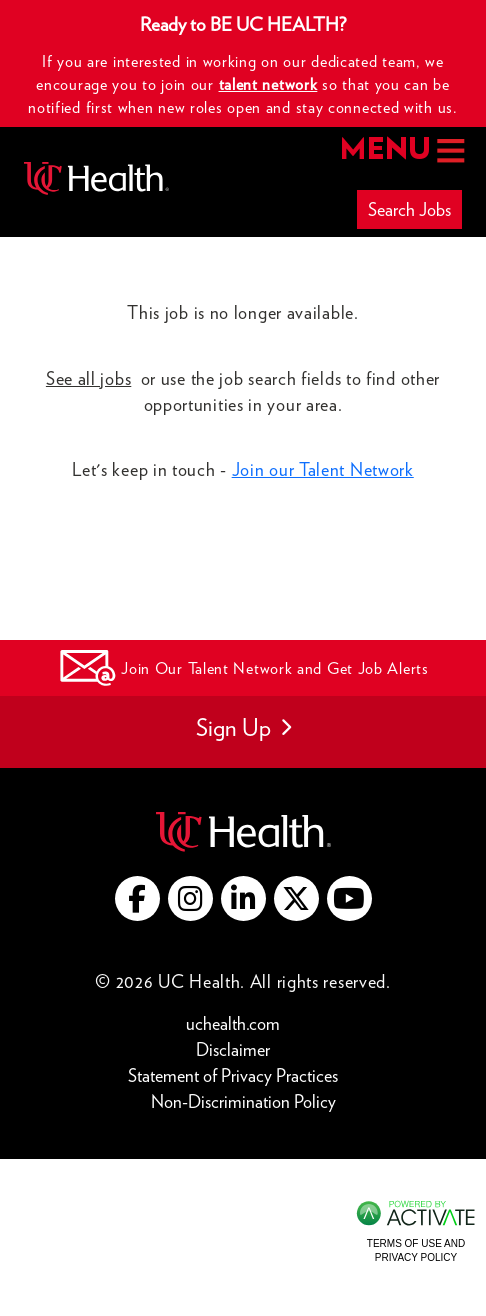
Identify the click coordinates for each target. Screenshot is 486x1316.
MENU (400, 150)
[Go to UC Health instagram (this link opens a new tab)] (190, 898)
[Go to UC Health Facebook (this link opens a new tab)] (137, 898)
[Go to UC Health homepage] (96, 178)
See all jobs (88, 378)
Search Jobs (409, 209)
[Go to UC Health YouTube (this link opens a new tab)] (349, 898)
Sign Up (243, 727)
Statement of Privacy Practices (238, 1074)
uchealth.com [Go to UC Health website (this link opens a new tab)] (233, 1023)
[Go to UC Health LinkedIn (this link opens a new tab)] (243, 898)
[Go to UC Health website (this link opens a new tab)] (243, 829)
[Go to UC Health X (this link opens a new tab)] (296, 898)
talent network (268, 84)
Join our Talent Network (323, 469)
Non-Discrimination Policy (243, 1100)
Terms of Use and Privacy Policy (416, 1250)
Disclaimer (238, 1048)
